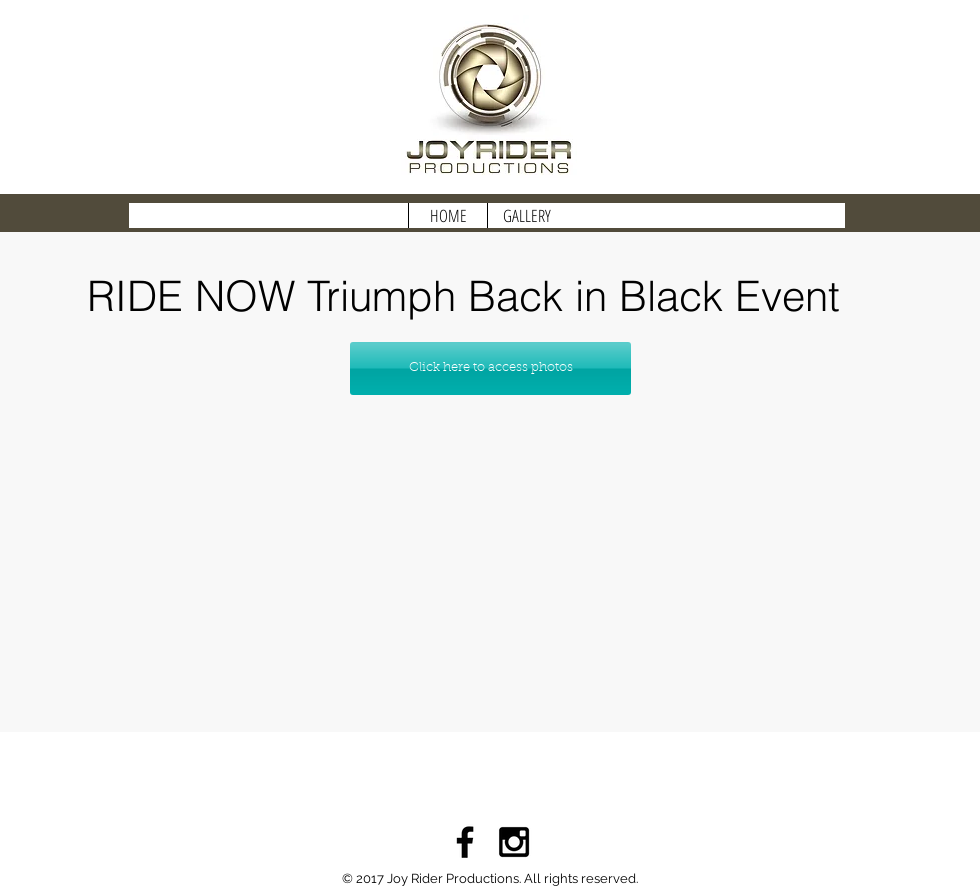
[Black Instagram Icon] (514, 842)
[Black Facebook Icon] (465, 842)
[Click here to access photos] (490, 368)
